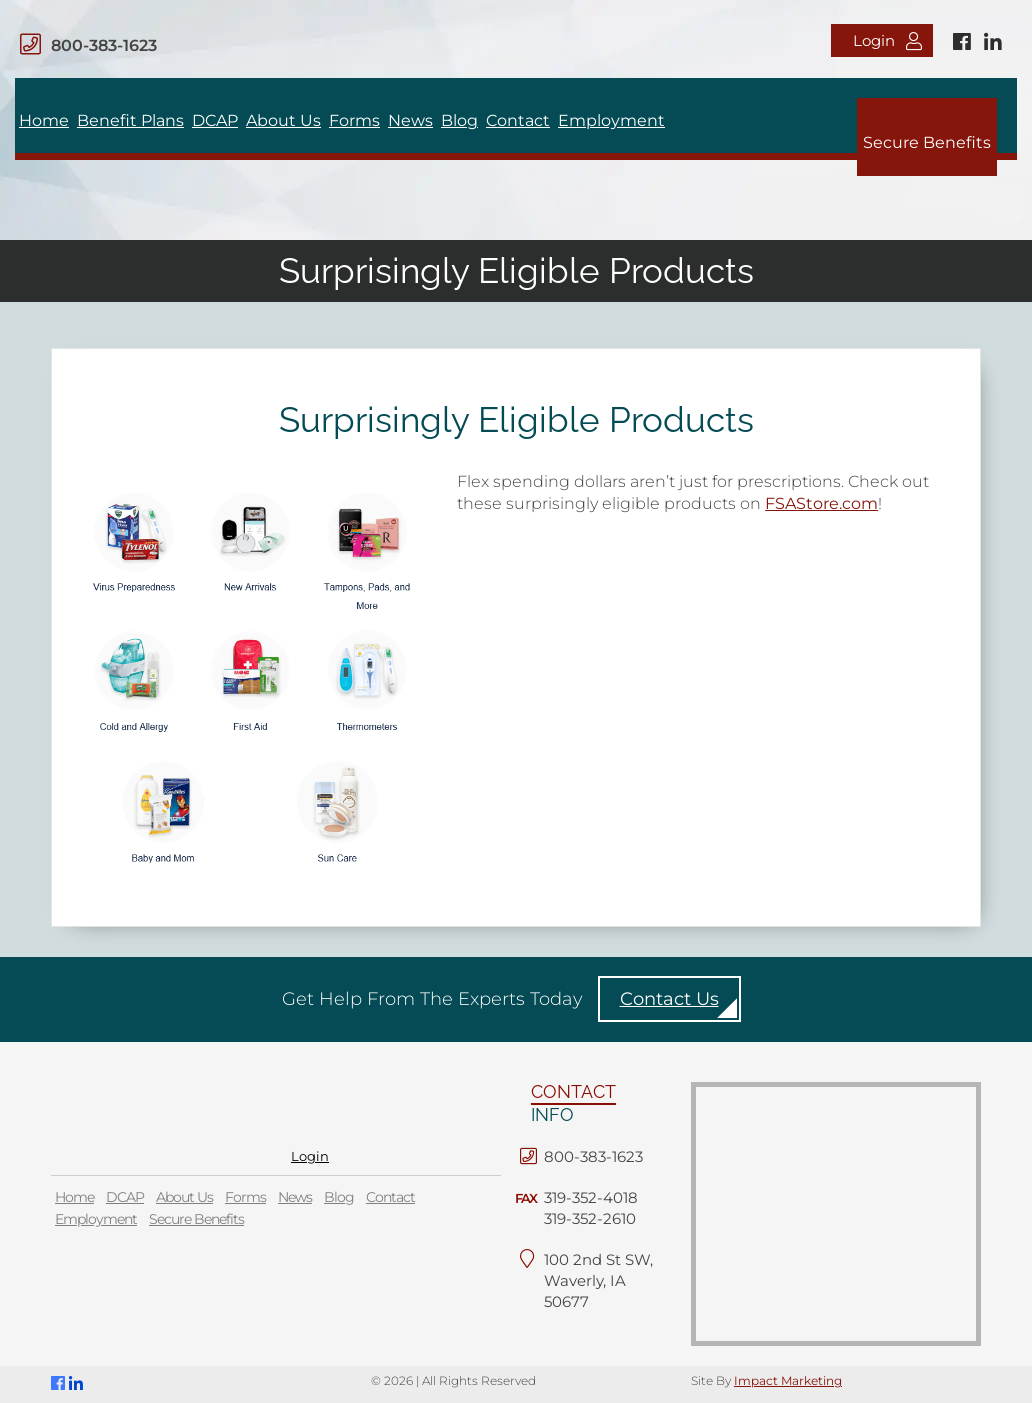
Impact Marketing (788, 1380)
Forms (354, 120)
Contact (518, 120)
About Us (283, 120)
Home (44, 120)
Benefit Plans (130, 120)
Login (887, 40)
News (410, 120)
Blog (459, 120)
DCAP (215, 120)
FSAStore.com (821, 503)
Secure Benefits (927, 142)
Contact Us (669, 999)
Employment (611, 120)
